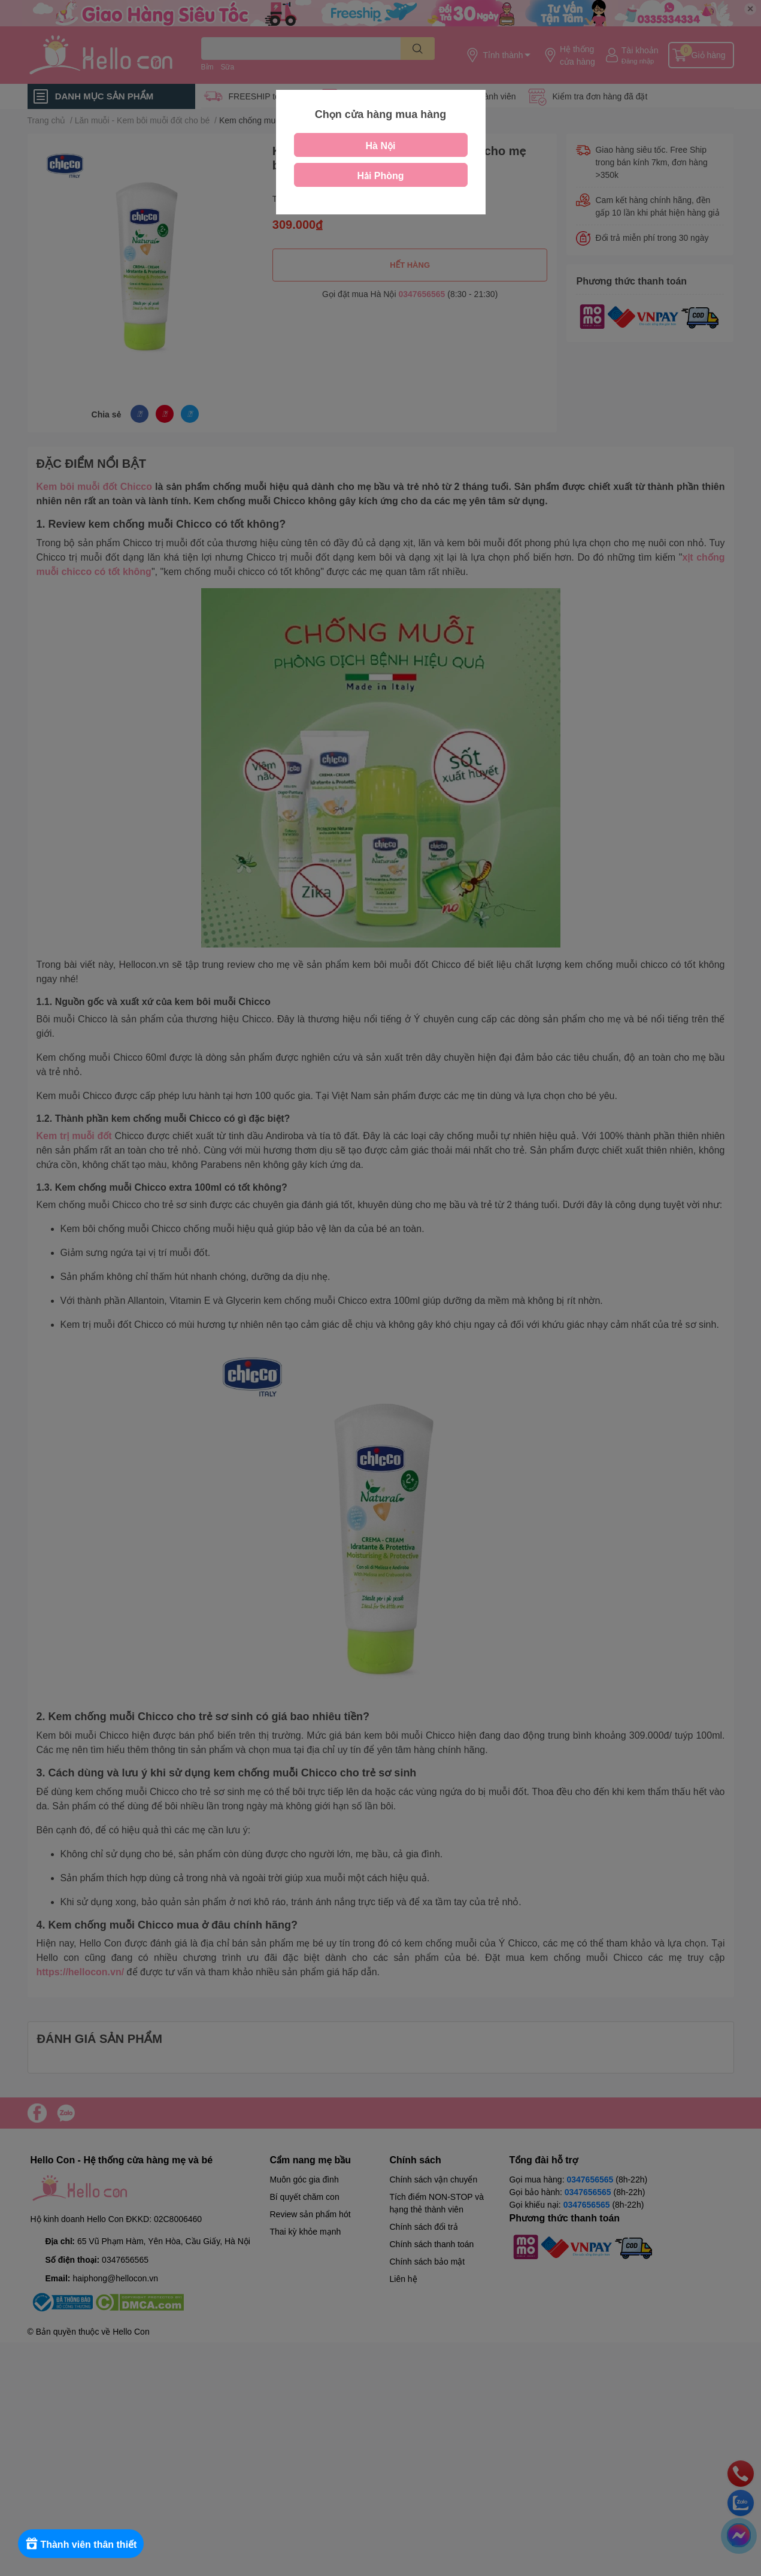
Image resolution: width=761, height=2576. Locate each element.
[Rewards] (83, 2543)
